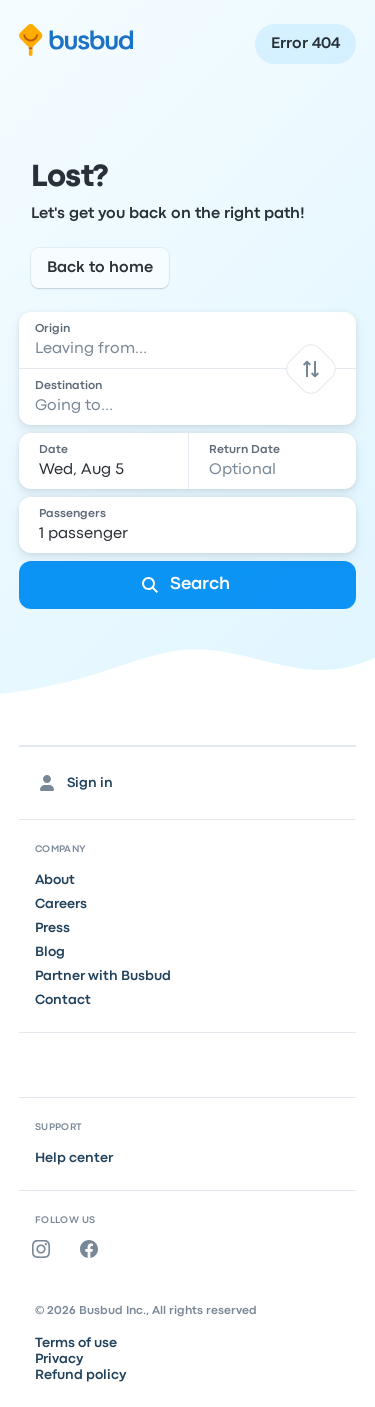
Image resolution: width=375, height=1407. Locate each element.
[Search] (188, 585)
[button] (311, 368)
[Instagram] (45, 1249)
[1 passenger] (190, 525)
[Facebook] (93, 1249)
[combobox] (188, 340)
